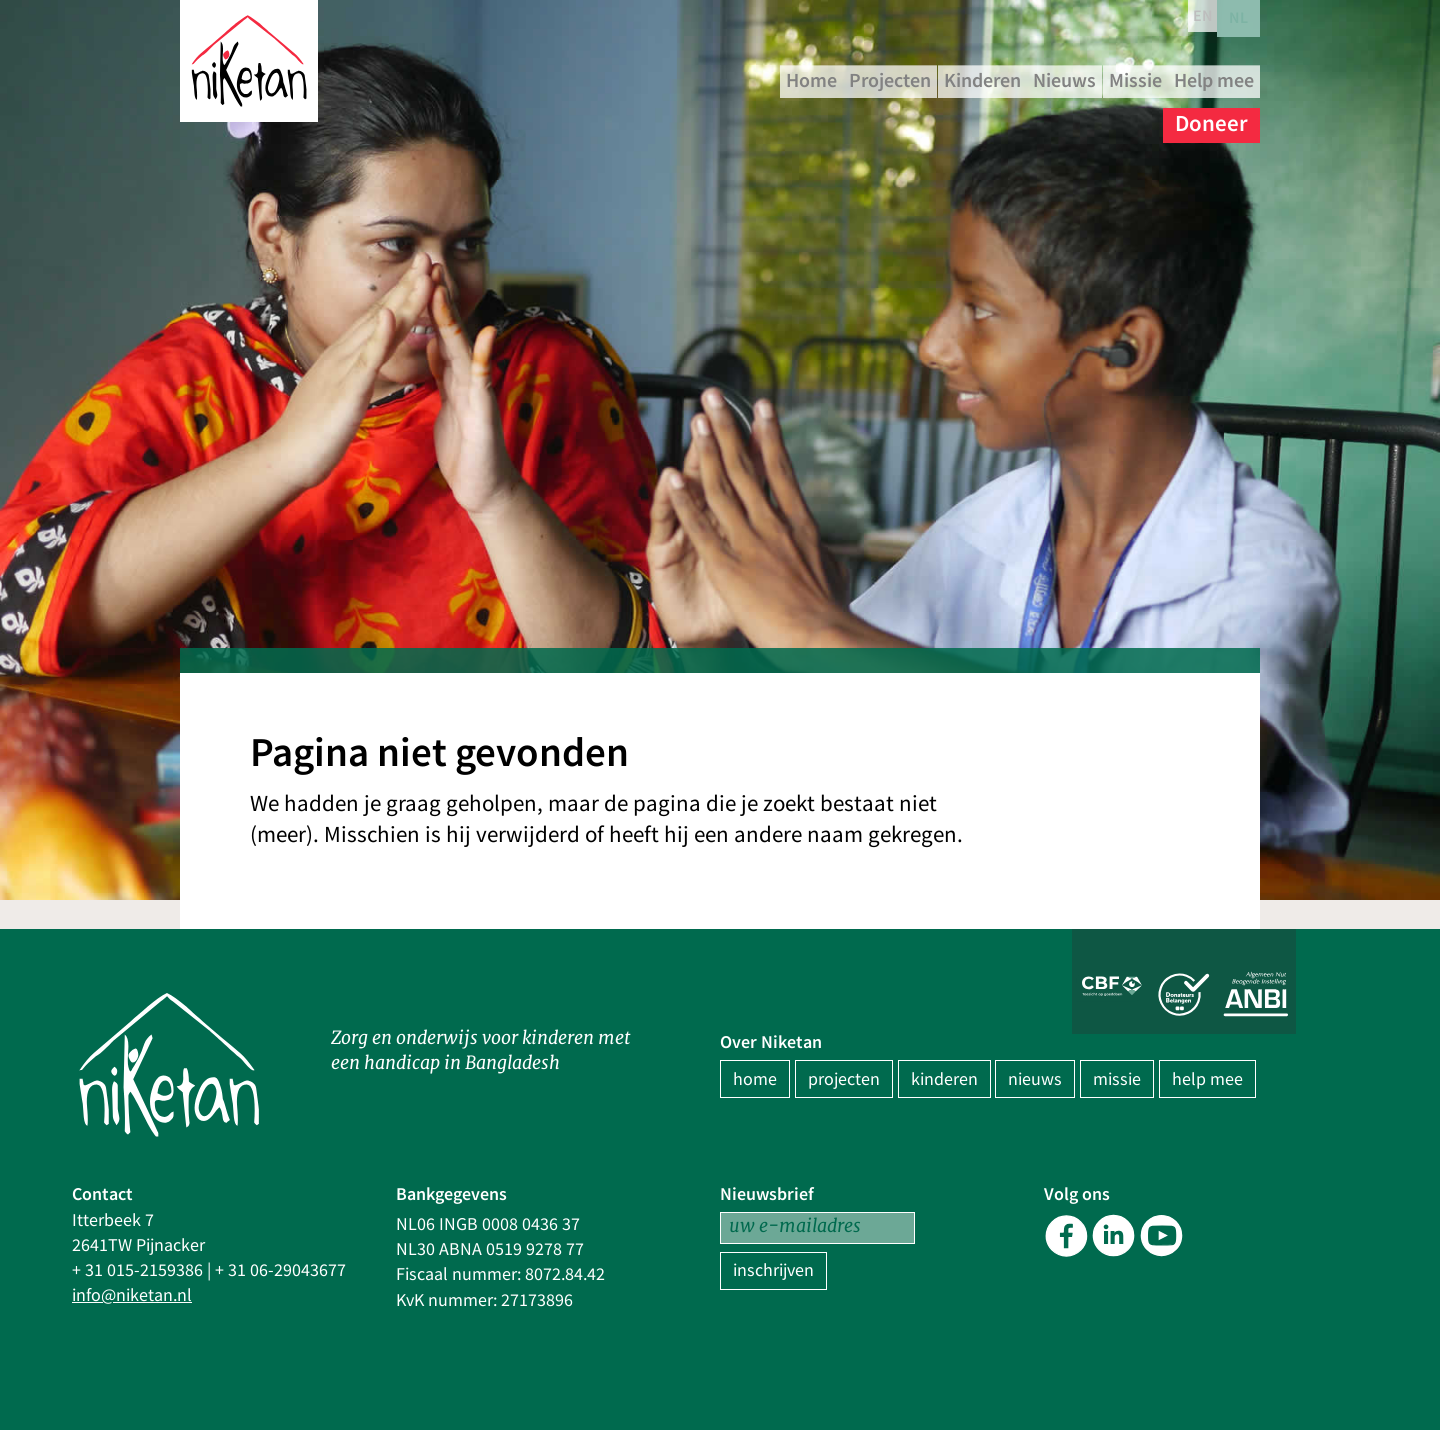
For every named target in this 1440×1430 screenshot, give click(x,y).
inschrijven (773, 1270)
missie (1117, 1079)
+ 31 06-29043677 (280, 1270)
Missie (999, 119)
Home (879, 79)
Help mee (1102, 119)
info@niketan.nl (132, 1295)
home (755, 1079)
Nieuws (1211, 79)
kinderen (944, 1079)
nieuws (1035, 1079)
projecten (844, 1079)
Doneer (1211, 119)
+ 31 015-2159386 (137, 1270)
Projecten (983, 79)
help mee (1207, 1079)
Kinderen (1103, 79)
